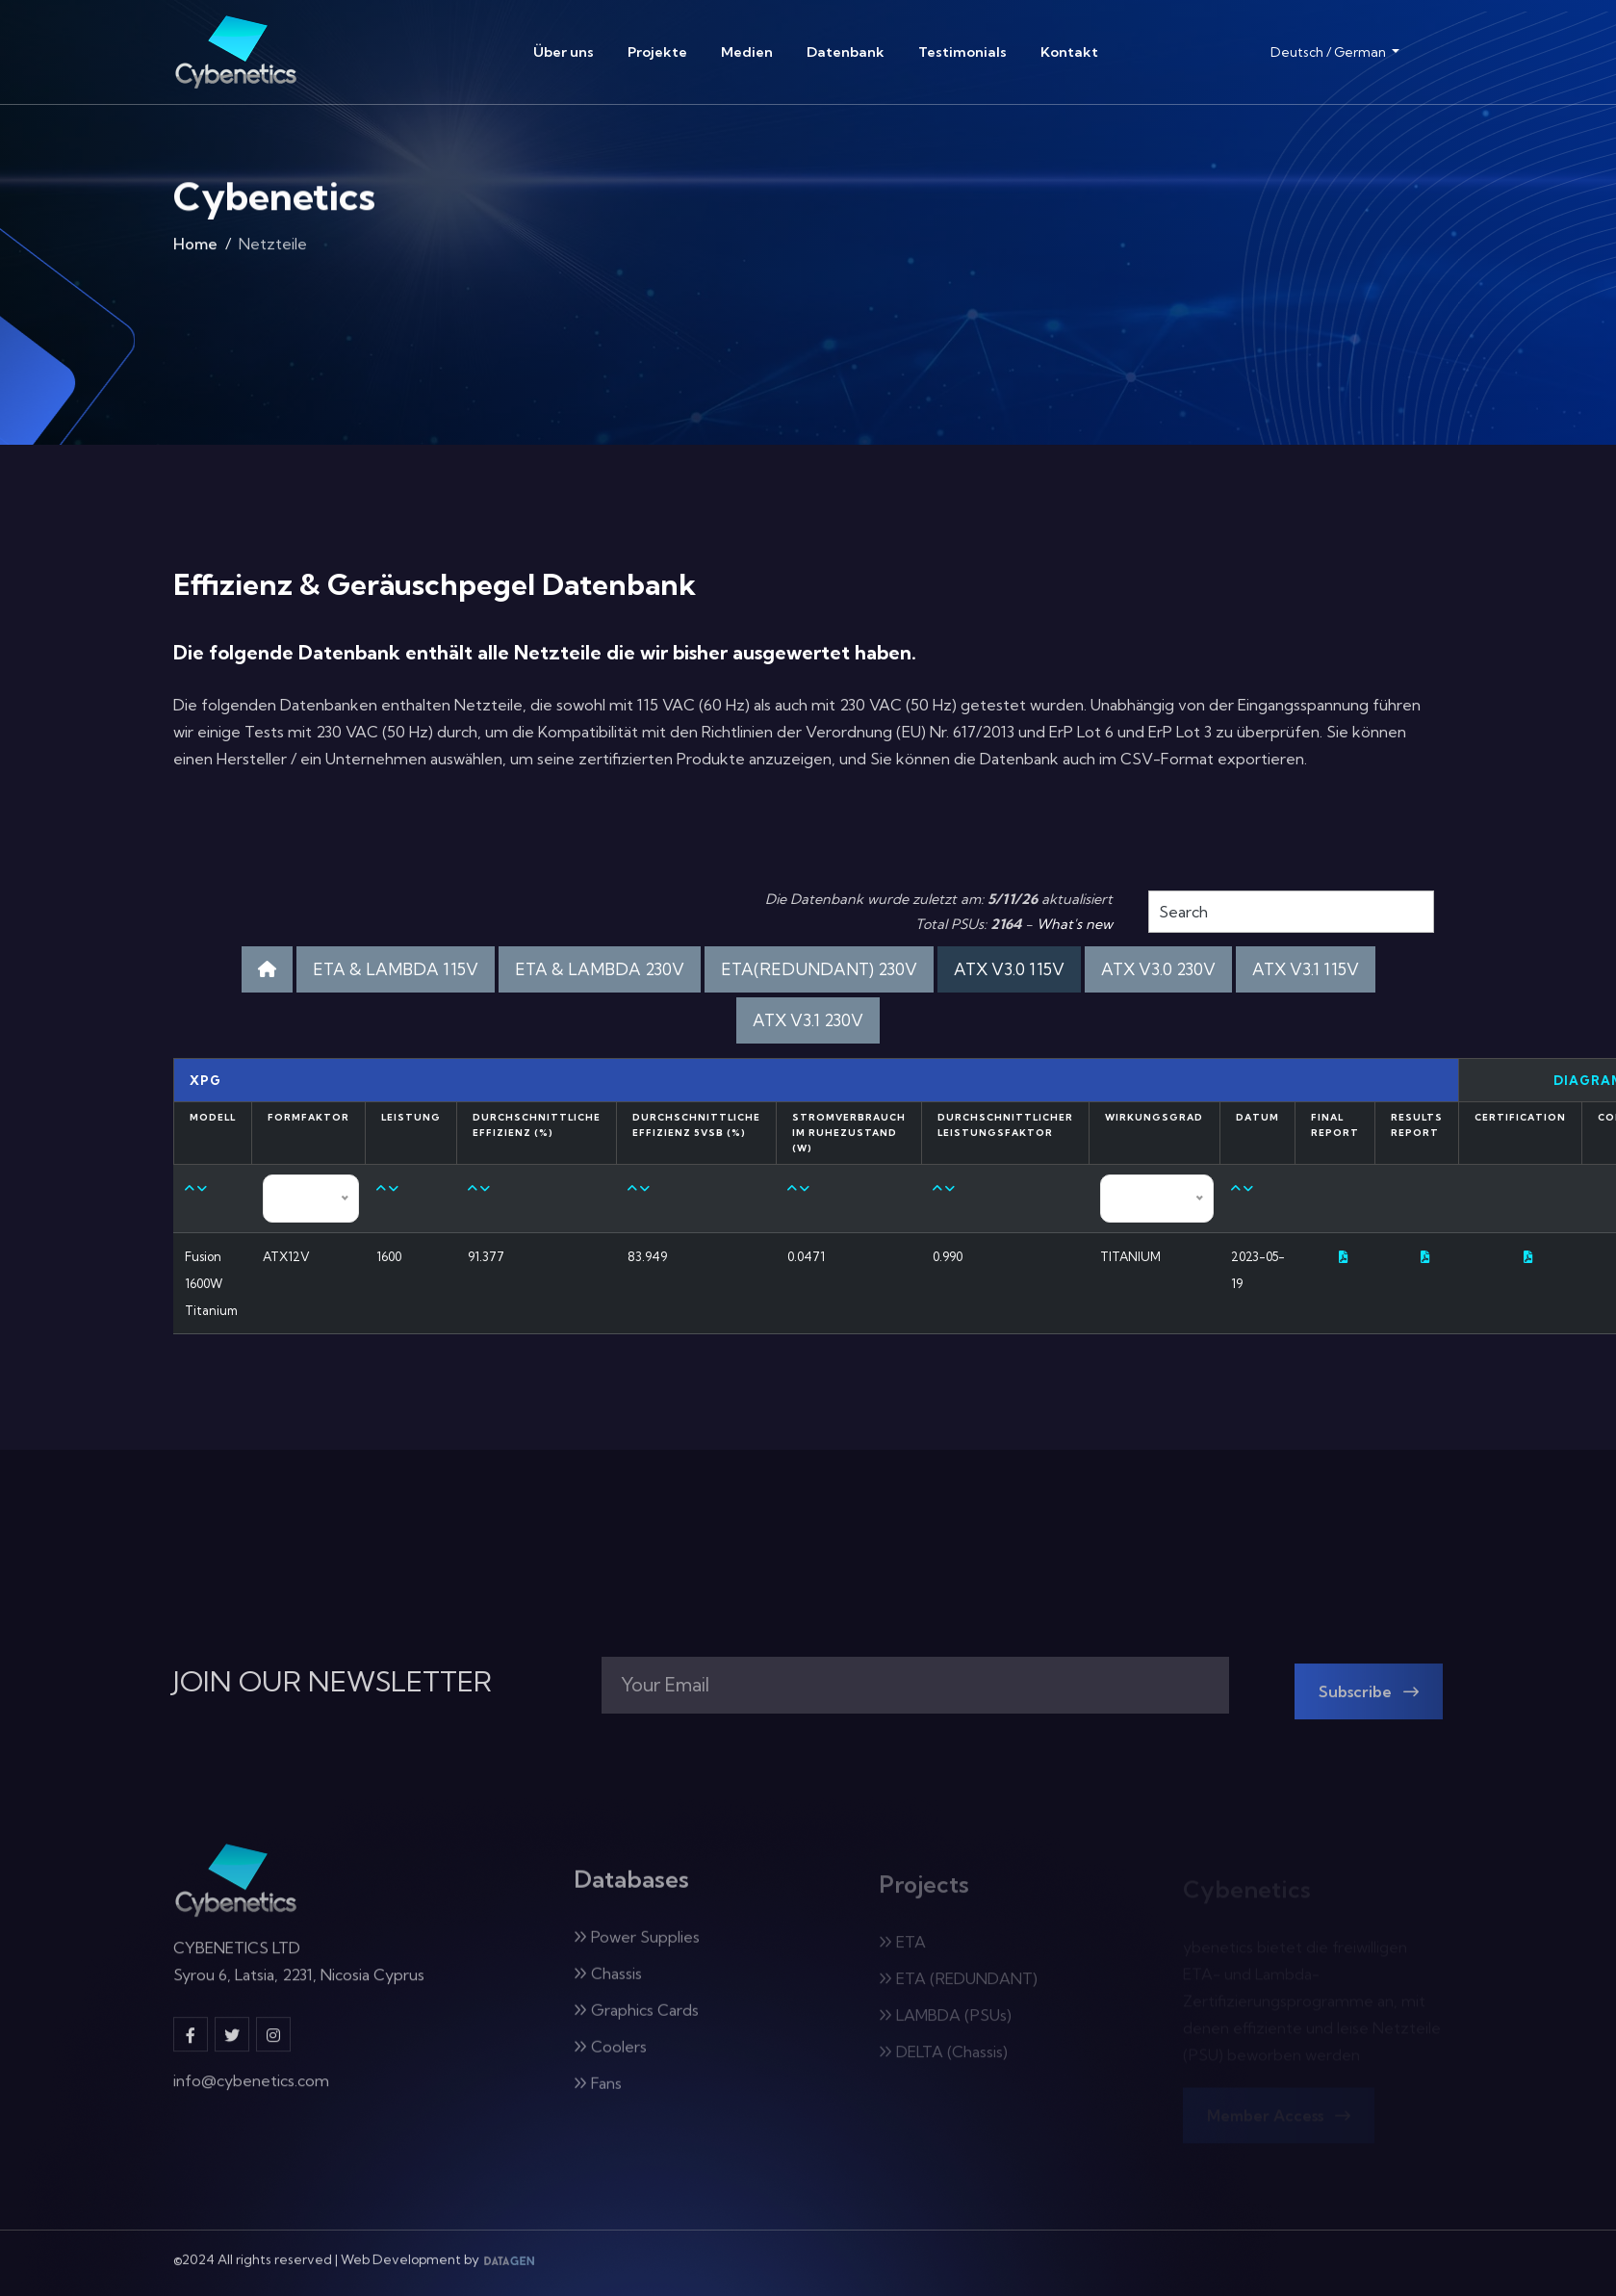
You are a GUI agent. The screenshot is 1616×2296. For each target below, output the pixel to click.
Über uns (563, 52)
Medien (747, 52)
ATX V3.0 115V (1009, 969)
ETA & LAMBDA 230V (599, 969)
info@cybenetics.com (251, 2093)
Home (195, 250)
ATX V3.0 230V (1158, 969)
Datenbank (846, 52)
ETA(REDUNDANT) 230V (819, 969)
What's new (1075, 924)
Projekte (657, 52)
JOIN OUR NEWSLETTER (332, 1681)
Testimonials (962, 52)
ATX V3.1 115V (1305, 969)
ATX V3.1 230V (808, 1020)
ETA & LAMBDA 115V (395, 969)
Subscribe (1369, 1704)
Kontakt (1069, 52)
